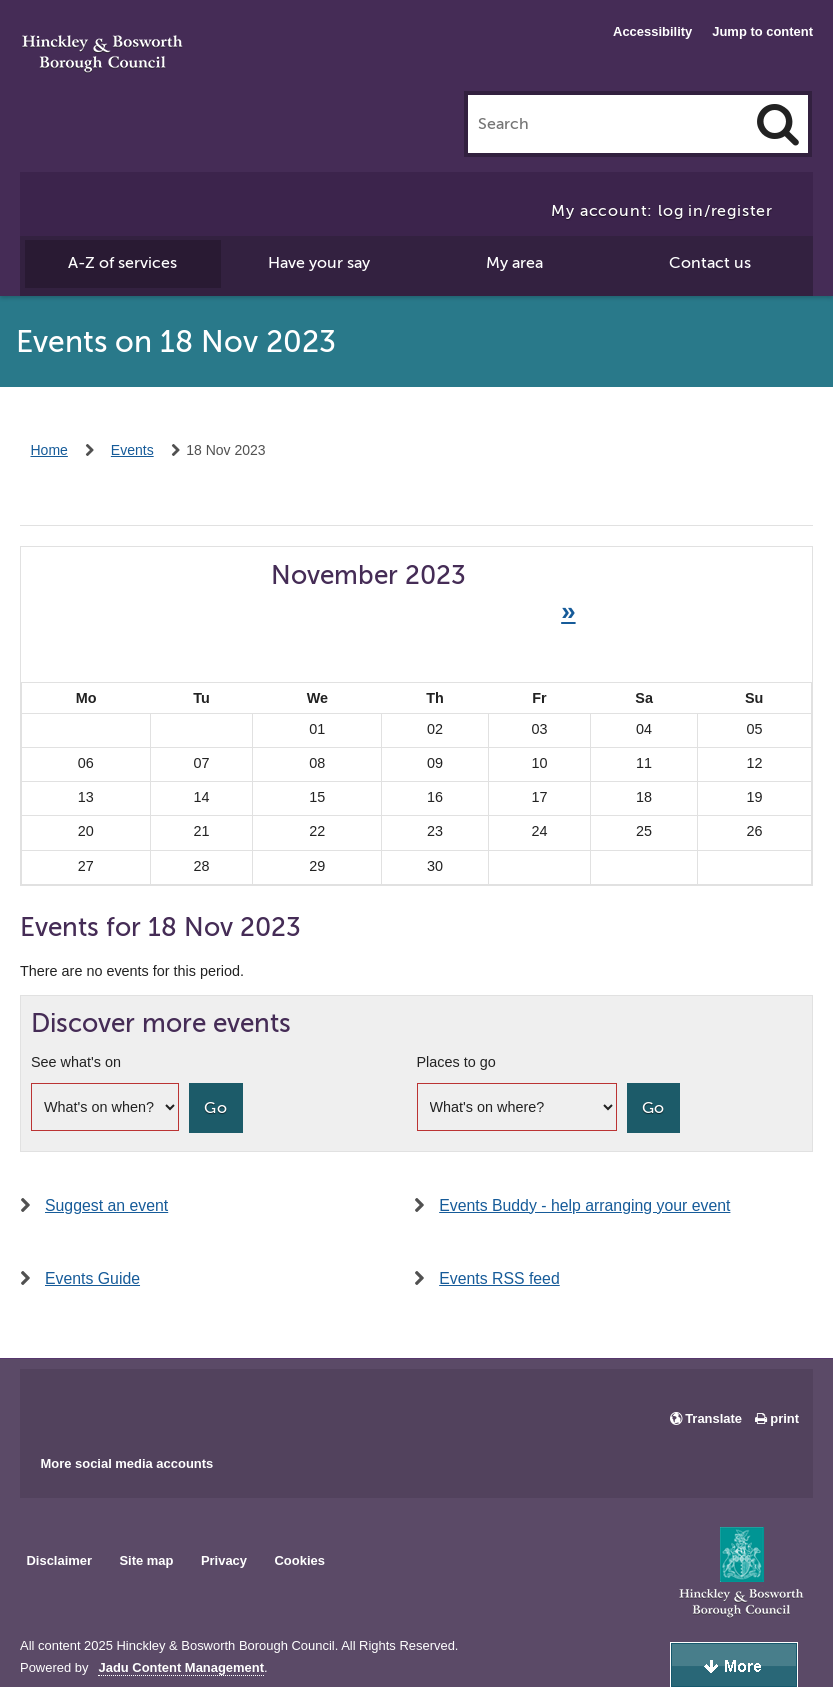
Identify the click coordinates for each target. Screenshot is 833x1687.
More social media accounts (126, 1463)
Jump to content (762, 31)
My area (514, 263)
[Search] (778, 124)
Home (49, 450)
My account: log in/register (662, 211)
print (784, 1418)
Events (132, 450)
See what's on (76, 1062)
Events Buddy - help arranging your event (584, 1205)
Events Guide (92, 1278)
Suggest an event (106, 1205)
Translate (713, 1418)
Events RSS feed (499, 1278)
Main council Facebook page (56, 1405)
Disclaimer (59, 1560)
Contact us (710, 263)
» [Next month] (568, 611)
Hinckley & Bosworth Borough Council (102, 55)
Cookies (300, 1560)
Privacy (224, 1560)
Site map (146, 1560)
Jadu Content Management (181, 1668)
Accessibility (652, 31)
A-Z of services (122, 263)
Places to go (456, 1062)
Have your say (319, 263)
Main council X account (118, 1405)
